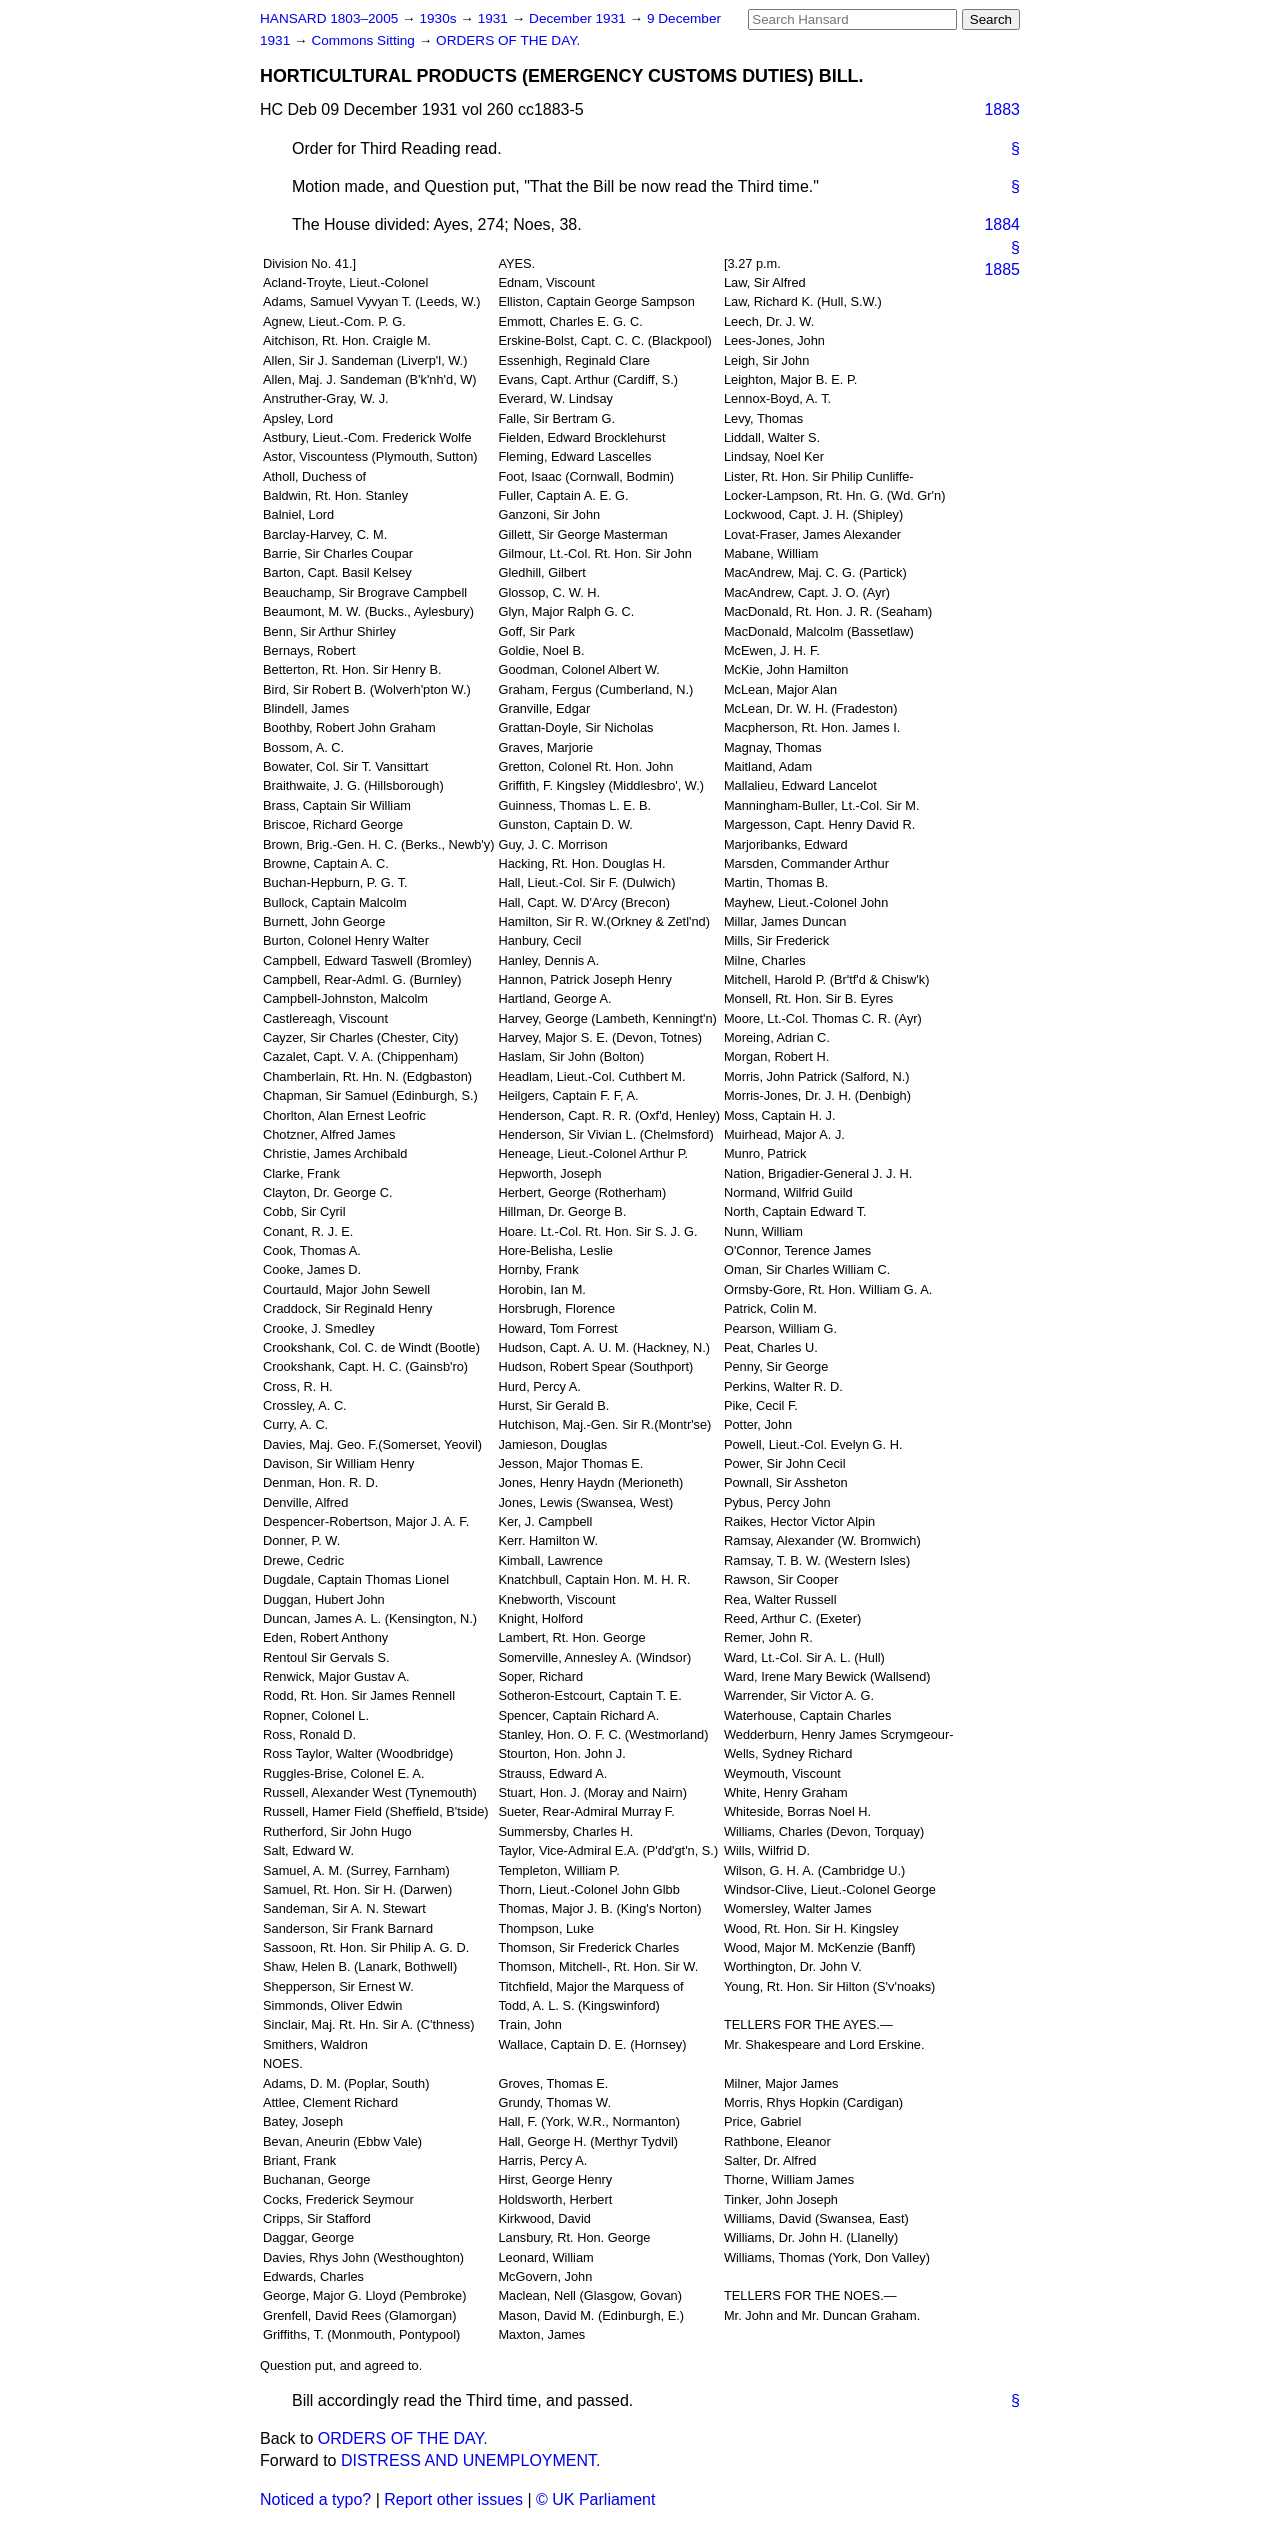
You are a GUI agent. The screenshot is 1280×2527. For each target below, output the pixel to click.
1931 (495, 18)
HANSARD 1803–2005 (329, 18)
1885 (1002, 269)
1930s (439, 18)
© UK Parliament (595, 2499)
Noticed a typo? (315, 2499)
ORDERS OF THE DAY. (508, 40)
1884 (1002, 224)
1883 (1002, 109)
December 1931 (579, 18)
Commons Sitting (364, 40)
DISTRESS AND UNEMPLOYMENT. (471, 2460)
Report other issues (453, 2499)
